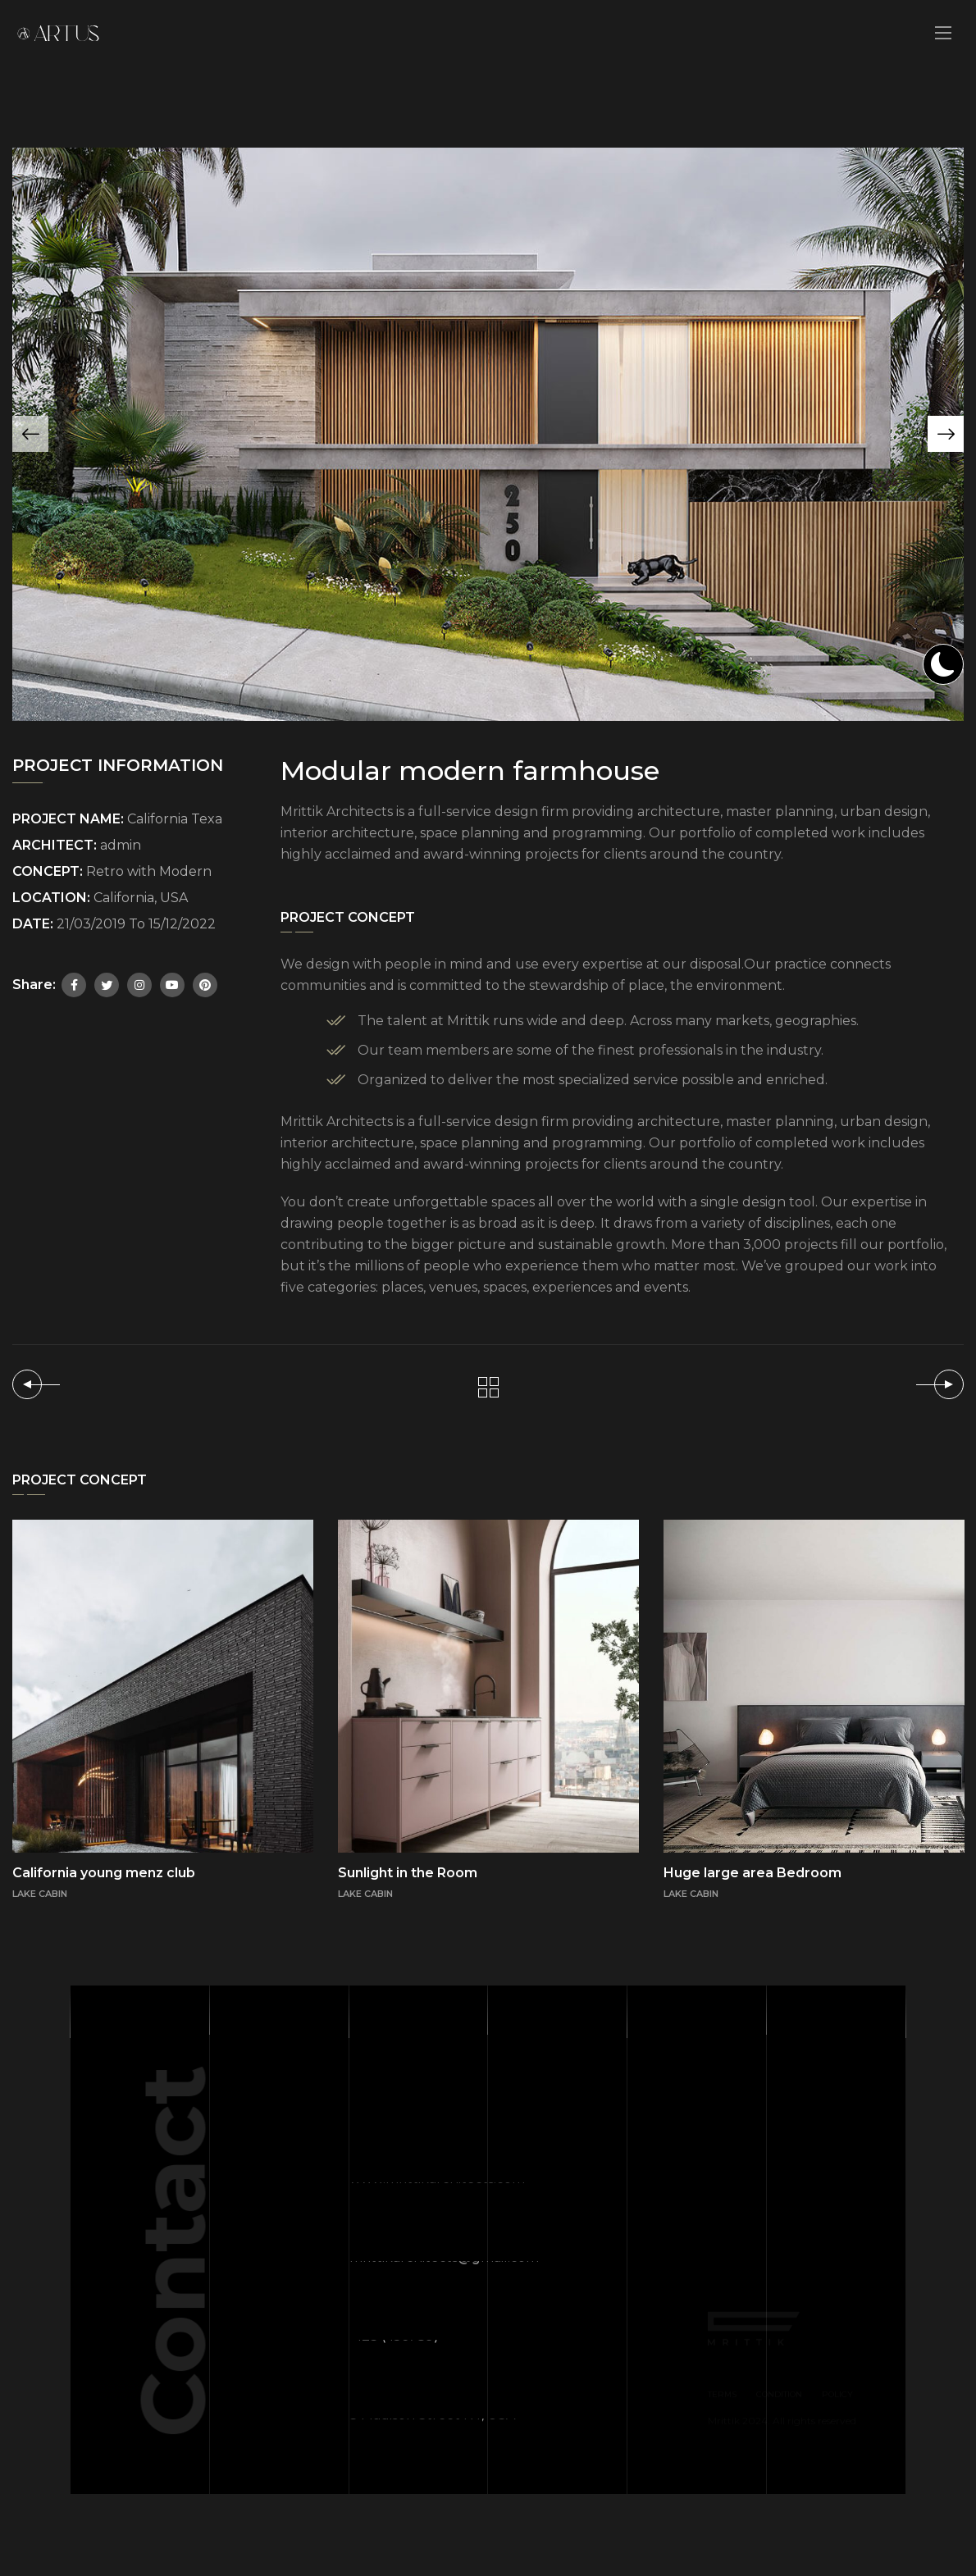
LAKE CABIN (365, 1893)
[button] (946, 434)
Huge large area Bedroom (752, 1873)
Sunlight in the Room (407, 1873)
